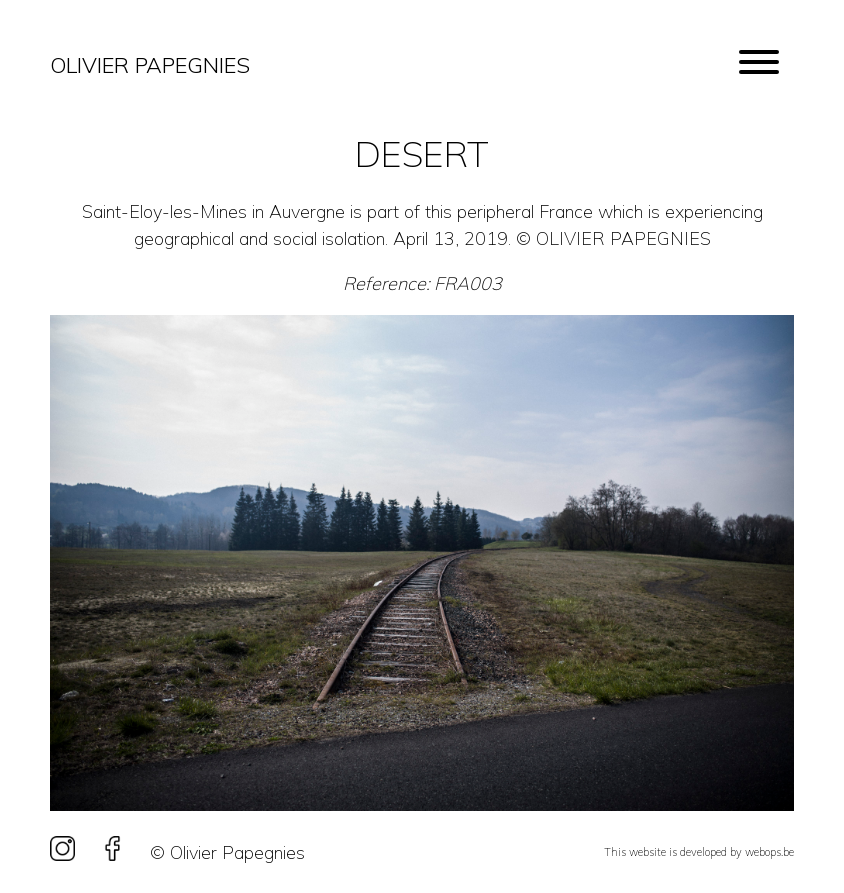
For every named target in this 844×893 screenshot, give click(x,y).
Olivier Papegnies (150, 64)
